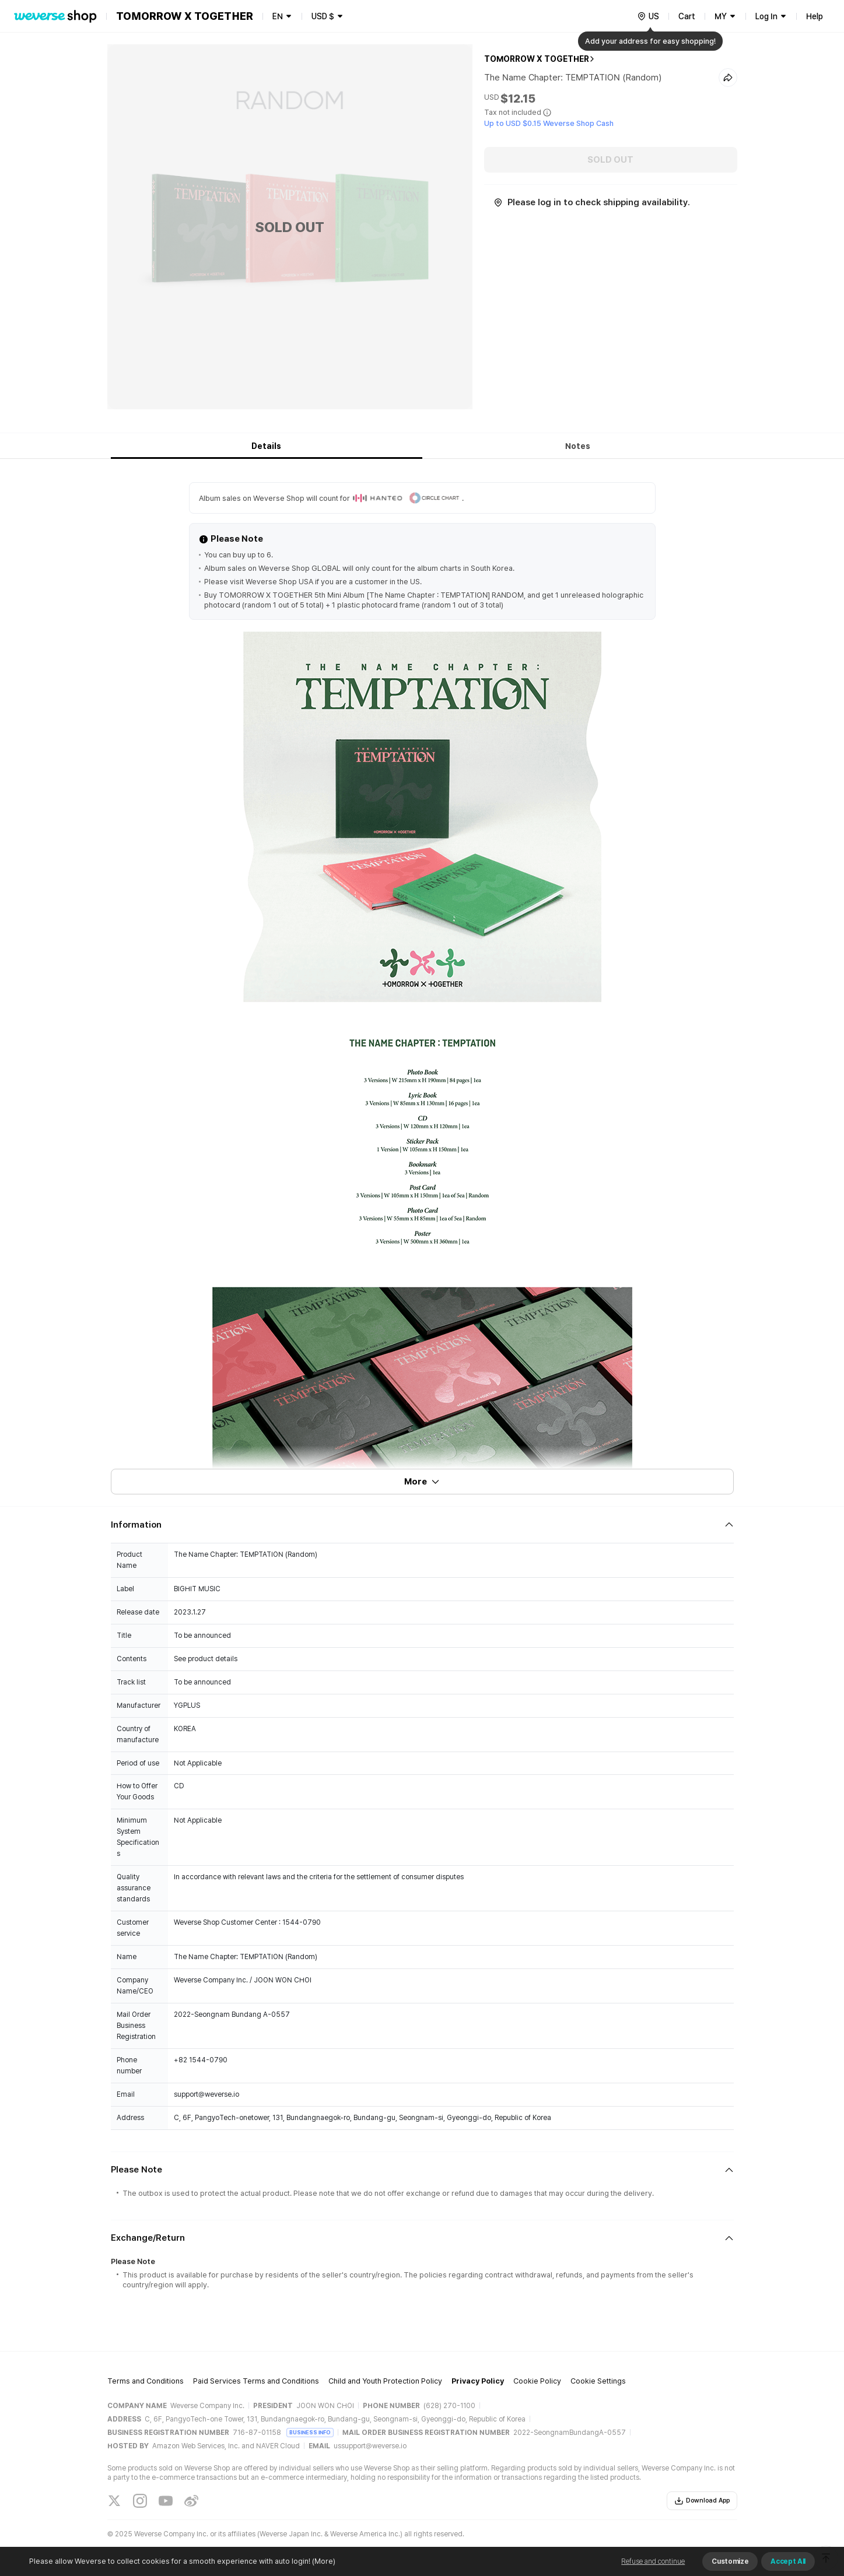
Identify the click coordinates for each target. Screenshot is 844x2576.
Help (814, 16)
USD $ (322, 16)
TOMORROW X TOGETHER (536, 59)
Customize (730, 2561)
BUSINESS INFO (310, 2432)
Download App (702, 2500)
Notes (577, 446)
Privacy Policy (477, 2381)
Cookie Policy (537, 2381)
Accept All (788, 2561)
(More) (322, 2561)
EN (277, 16)
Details (266, 446)
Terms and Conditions (145, 2381)
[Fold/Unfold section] (422, 1525)
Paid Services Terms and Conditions (256, 2381)
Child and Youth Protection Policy (385, 2381)
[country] (648, 16)
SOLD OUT (610, 160)
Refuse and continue (653, 2561)
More (422, 1481)
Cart (686, 16)
